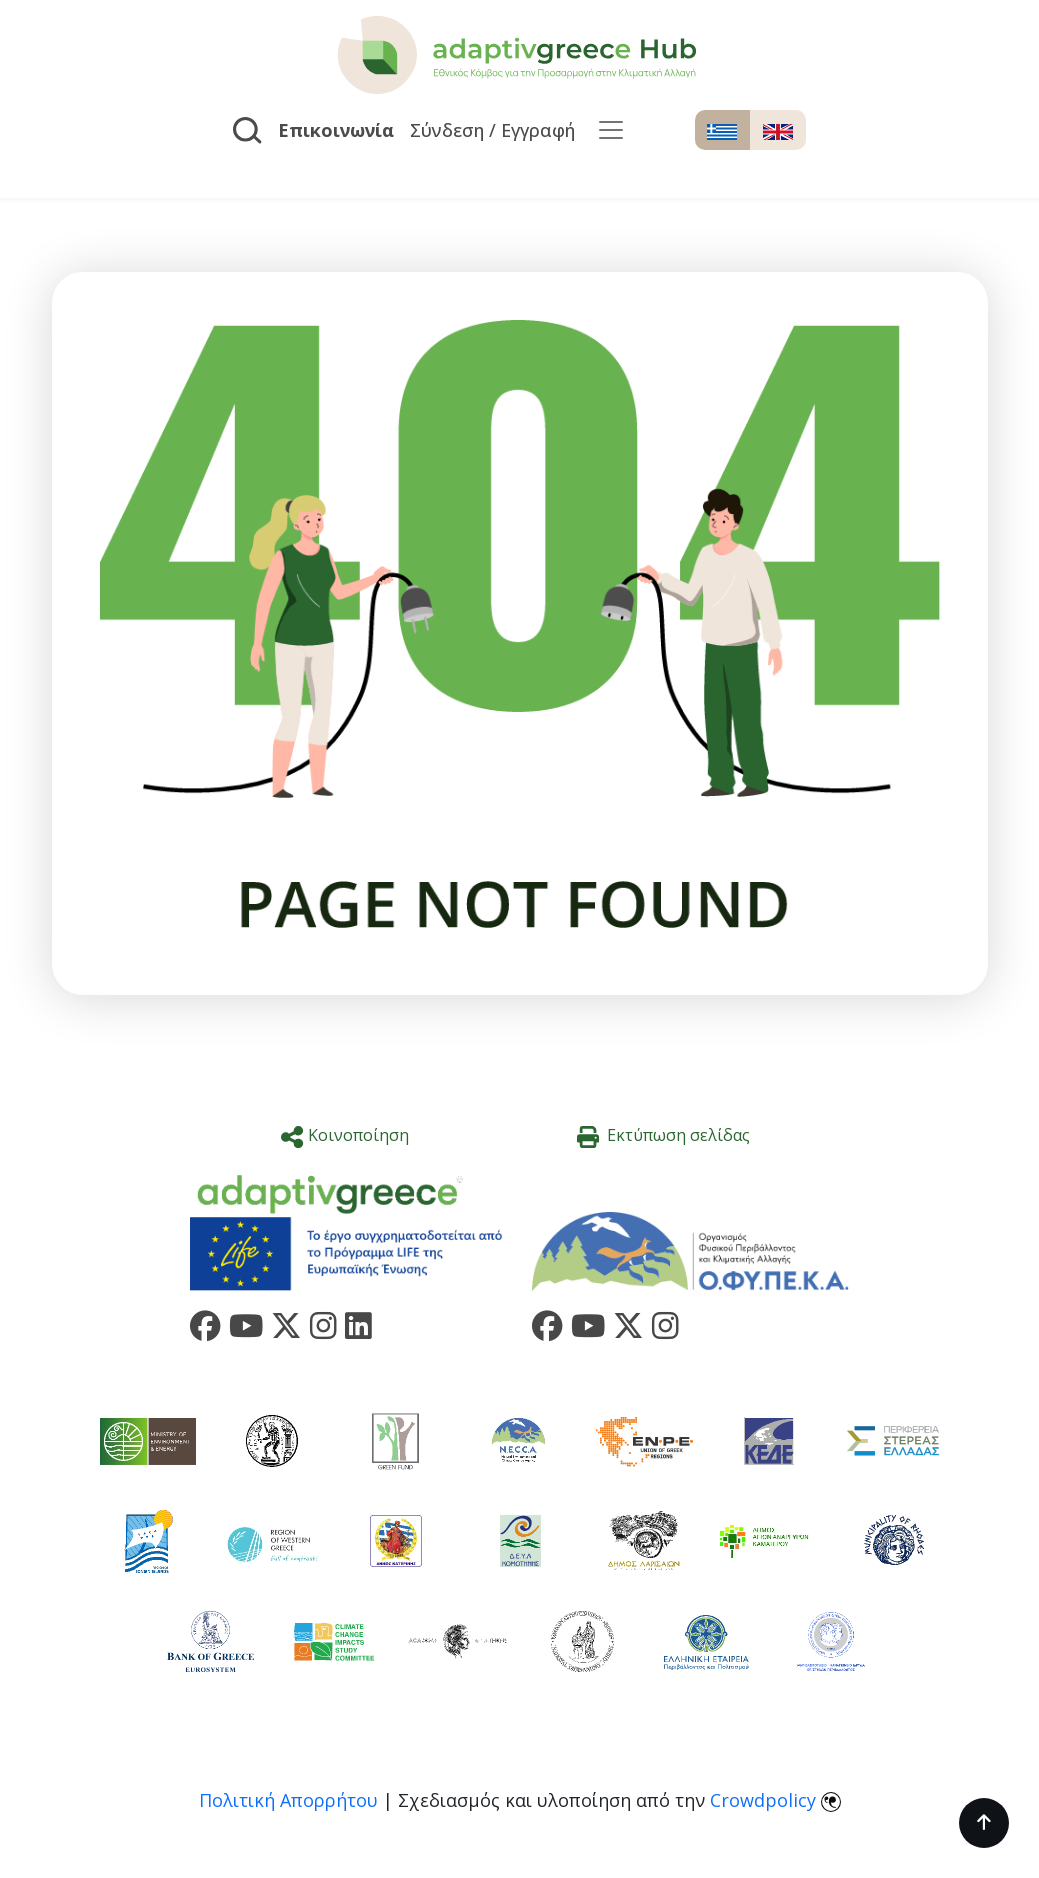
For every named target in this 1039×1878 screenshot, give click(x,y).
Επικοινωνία (336, 130)
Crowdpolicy (763, 1800)
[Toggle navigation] (611, 130)
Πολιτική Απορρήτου (288, 1800)
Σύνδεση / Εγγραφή (492, 130)
